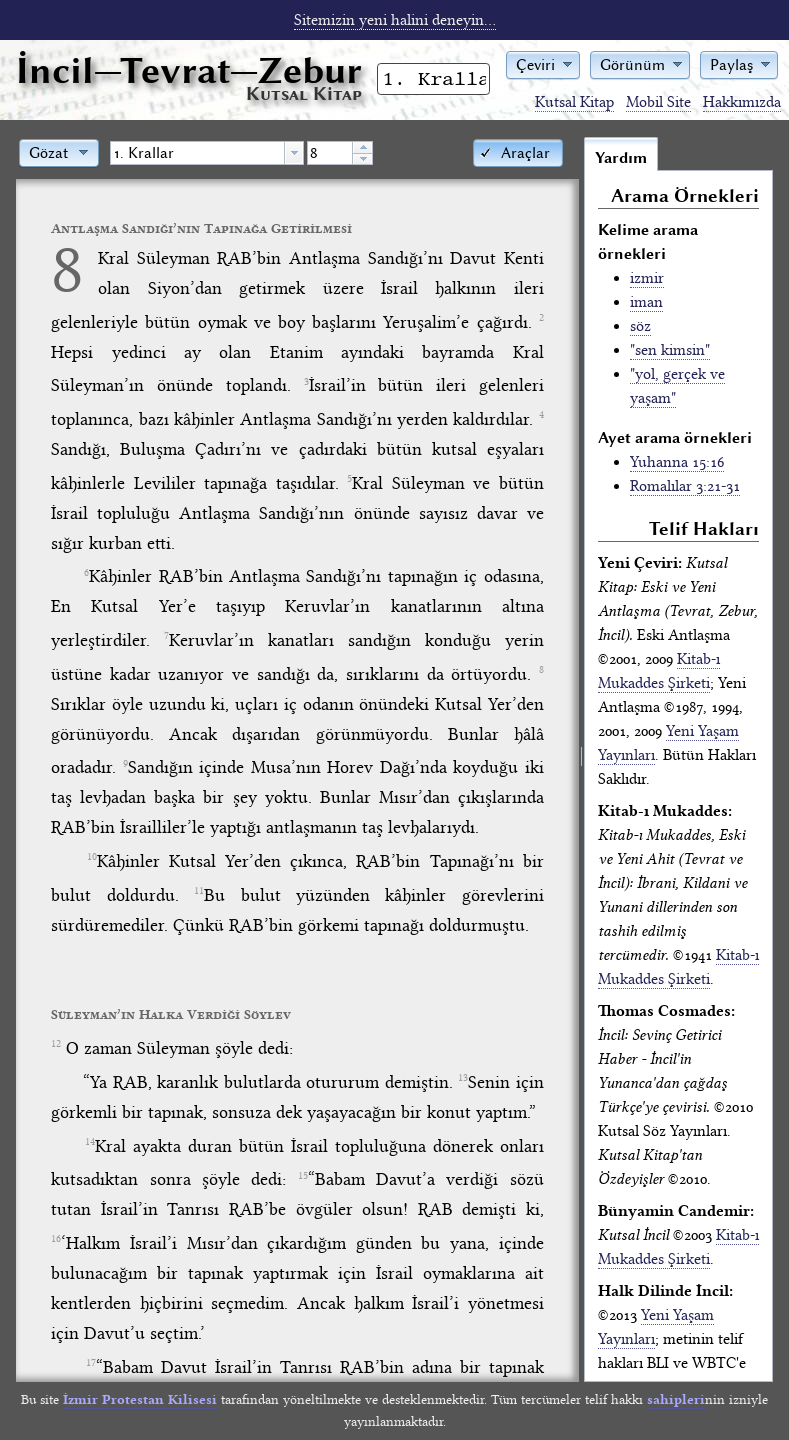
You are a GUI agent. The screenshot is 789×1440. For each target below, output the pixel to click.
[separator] (581, 759)
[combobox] (207, 153)
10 (92, 857)
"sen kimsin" (670, 350)
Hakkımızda (742, 102)
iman (646, 302)
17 (91, 1363)
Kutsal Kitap (574, 102)
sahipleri (676, 1399)
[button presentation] (294, 153)
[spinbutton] (330, 153)
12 (56, 1044)
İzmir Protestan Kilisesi (140, 1399)
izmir (647, 278)
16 (56, 1239)
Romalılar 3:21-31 (685, 486)
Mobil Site (658, 102)
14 (90, 1142)
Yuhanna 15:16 (677, 462)
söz (640, 326)
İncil (189, 70)
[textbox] (197, 153)
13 (463, 1078)
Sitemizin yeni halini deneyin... (395, 20)
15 (303, 1176)
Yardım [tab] (621, 158)
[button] (543, 63)
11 (199, 891)
